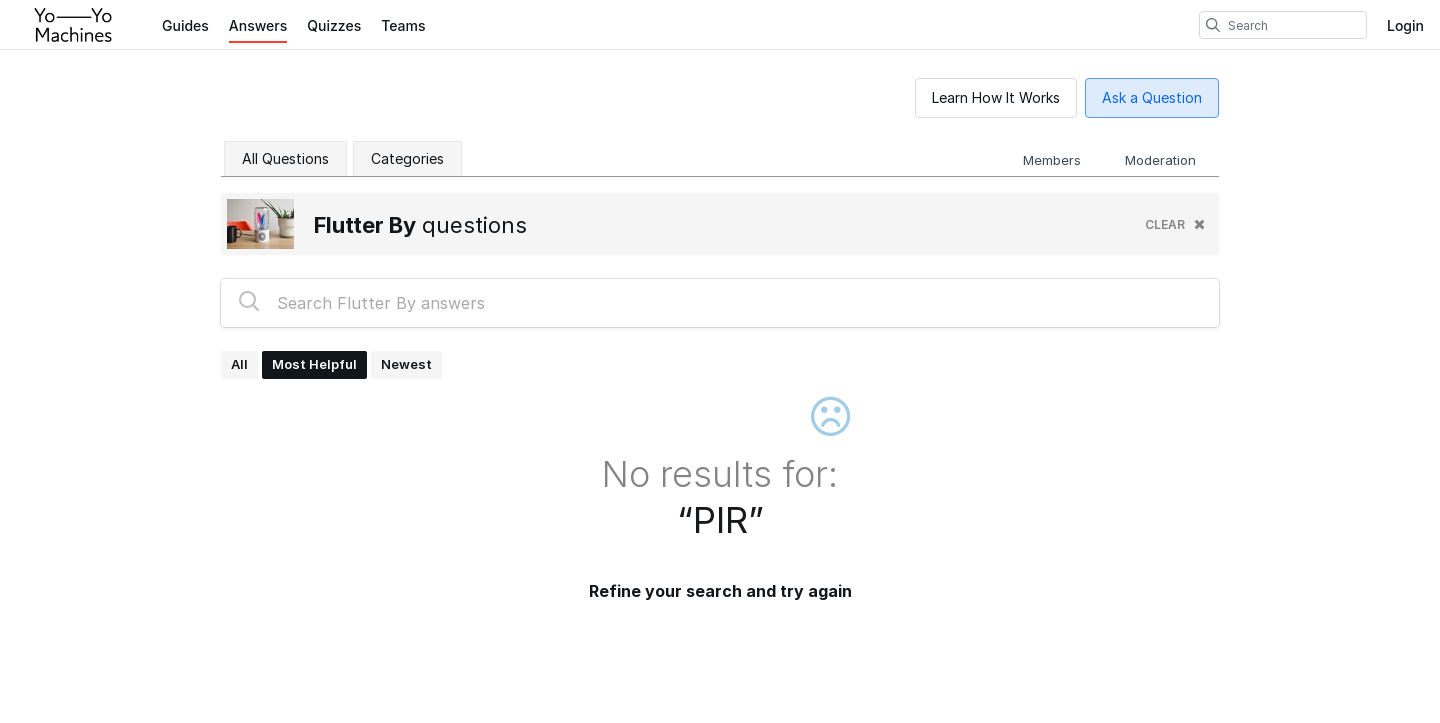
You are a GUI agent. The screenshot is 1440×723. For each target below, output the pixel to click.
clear (1175, 224)
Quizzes (334, 25)
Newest (406, 364)
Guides (185, 25)
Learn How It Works (996, 97)
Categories (407, 158)
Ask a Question (1152, 97)
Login (1405, 25)
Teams (403, 25)
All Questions (285, 158)
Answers (258, 25)
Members (1052, 160)
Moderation (1160, 160)
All (239, 364)
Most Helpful (314, 364)
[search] (1213, 25)
